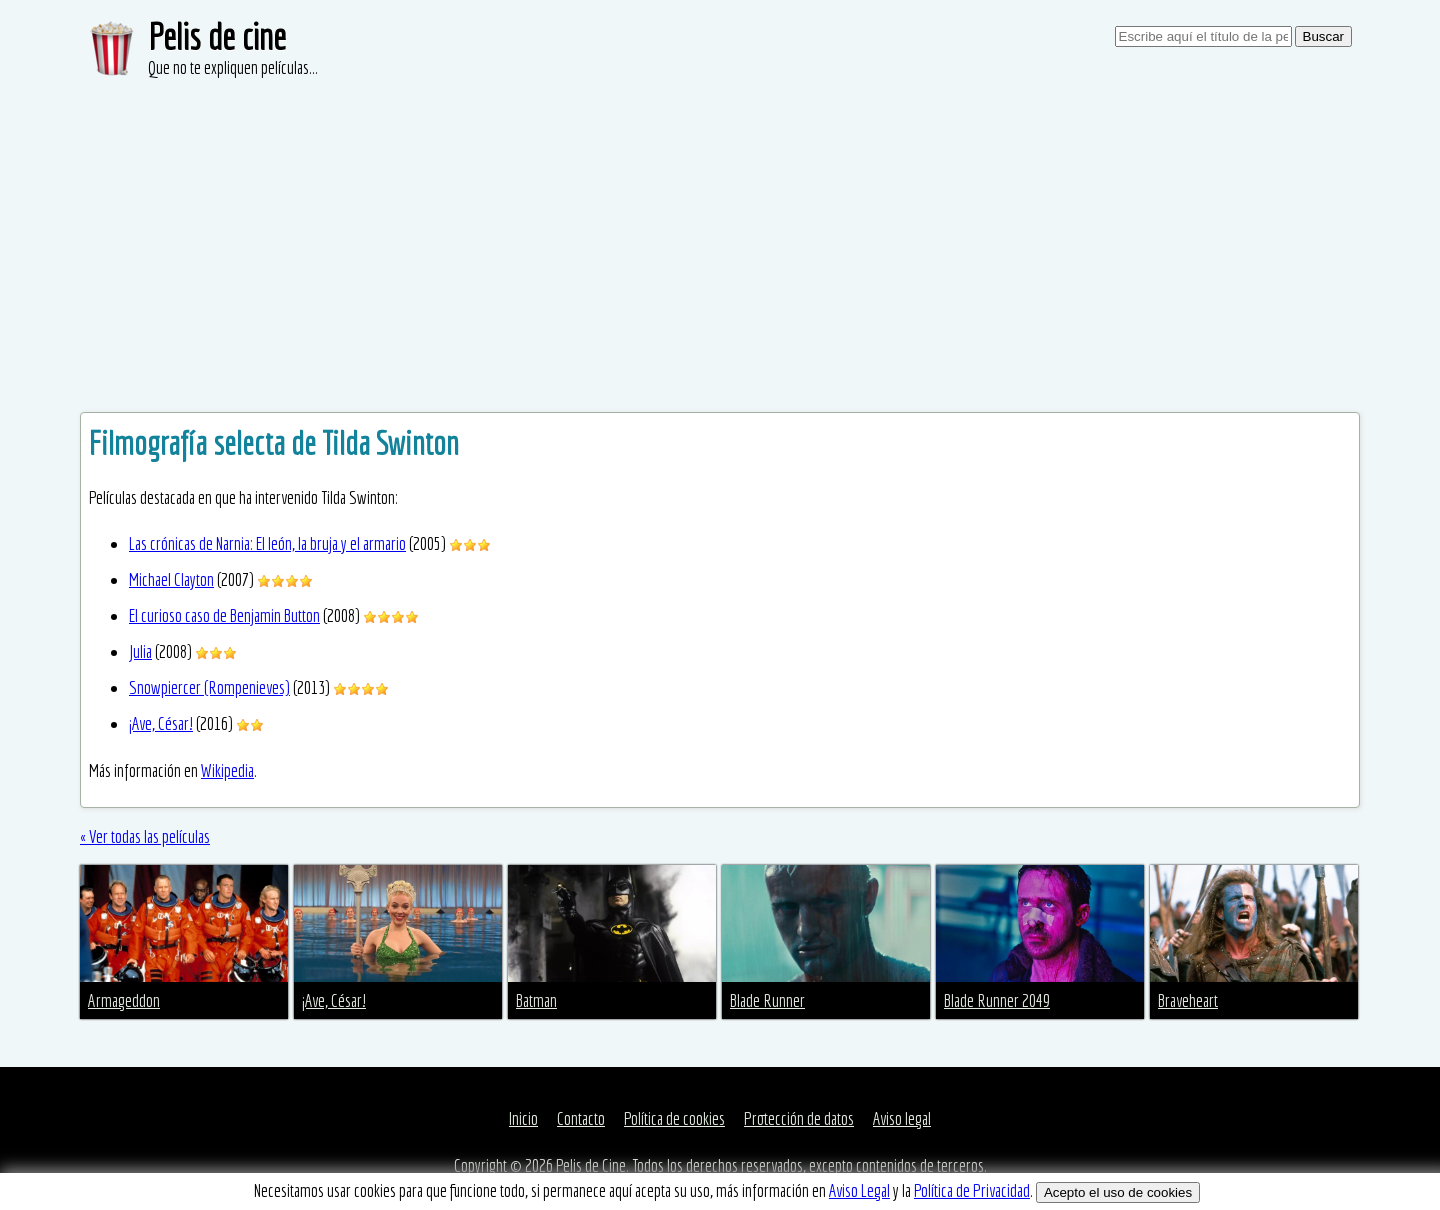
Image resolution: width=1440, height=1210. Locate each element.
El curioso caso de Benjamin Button (224, 615)
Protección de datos (799, 1118)
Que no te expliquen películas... (233, 67)
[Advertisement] (720, 230)
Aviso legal (902, 1118)
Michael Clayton (171, 579)
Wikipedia (227, 770)
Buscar (1323, 36)
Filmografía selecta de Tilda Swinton (274, 443)
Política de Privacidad (972, 1190)
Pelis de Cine (591, 1165)
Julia (140, 651)
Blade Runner (767, 1000)
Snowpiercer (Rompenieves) (209, 687)
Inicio (523, 1118)
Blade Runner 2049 (997, 1000)
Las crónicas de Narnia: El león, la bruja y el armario (267, 543)
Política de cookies (674, 1118)
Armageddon (124, 1000)
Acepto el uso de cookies (1118, 1192)
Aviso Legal (859, 1190)
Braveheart (1188, 1000)
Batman (536, 1000)
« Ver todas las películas (145, 836)
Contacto (581, 1118)
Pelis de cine (217, 36)
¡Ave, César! (161, 723)
